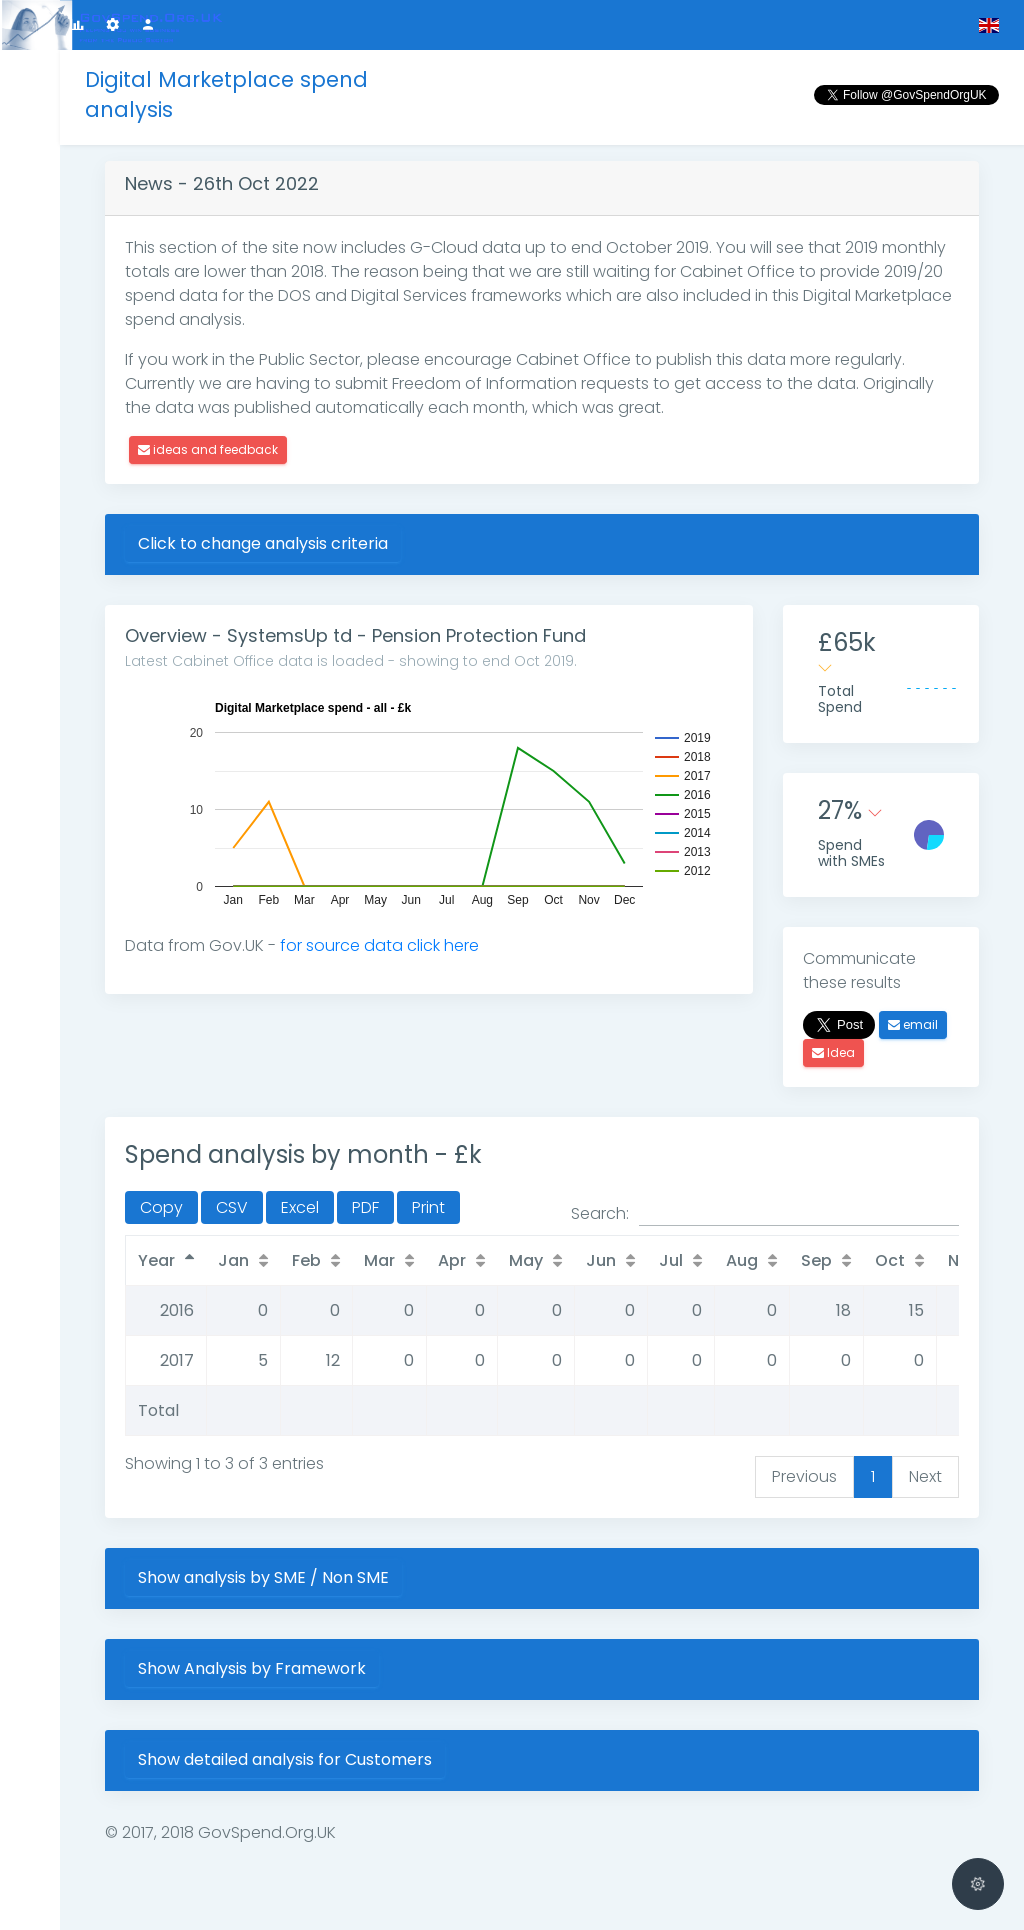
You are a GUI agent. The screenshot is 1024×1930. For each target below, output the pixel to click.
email (913, 1024)
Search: (765, 1214)
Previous (804, 1476)
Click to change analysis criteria (263, 543)
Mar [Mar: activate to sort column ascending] (379, 1260)
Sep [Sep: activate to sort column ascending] (816, 1260)
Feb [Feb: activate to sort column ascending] (306, 1260)
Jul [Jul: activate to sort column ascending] (671, 1260)
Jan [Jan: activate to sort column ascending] (233, 1260)
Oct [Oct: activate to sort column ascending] (890, 1260)
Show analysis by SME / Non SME (263, 1577)
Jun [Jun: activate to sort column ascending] (601, 1260)
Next (925, 1476)
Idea (833, 1052)
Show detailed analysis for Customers (285, 1759)
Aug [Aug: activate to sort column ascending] (742, 1260)
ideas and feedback (208, 449)
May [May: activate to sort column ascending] (526, 1260)
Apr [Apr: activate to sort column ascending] (452, 1260)
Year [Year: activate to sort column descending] (156, 1260)
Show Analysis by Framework (252, 1668)
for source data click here (379, 945)
